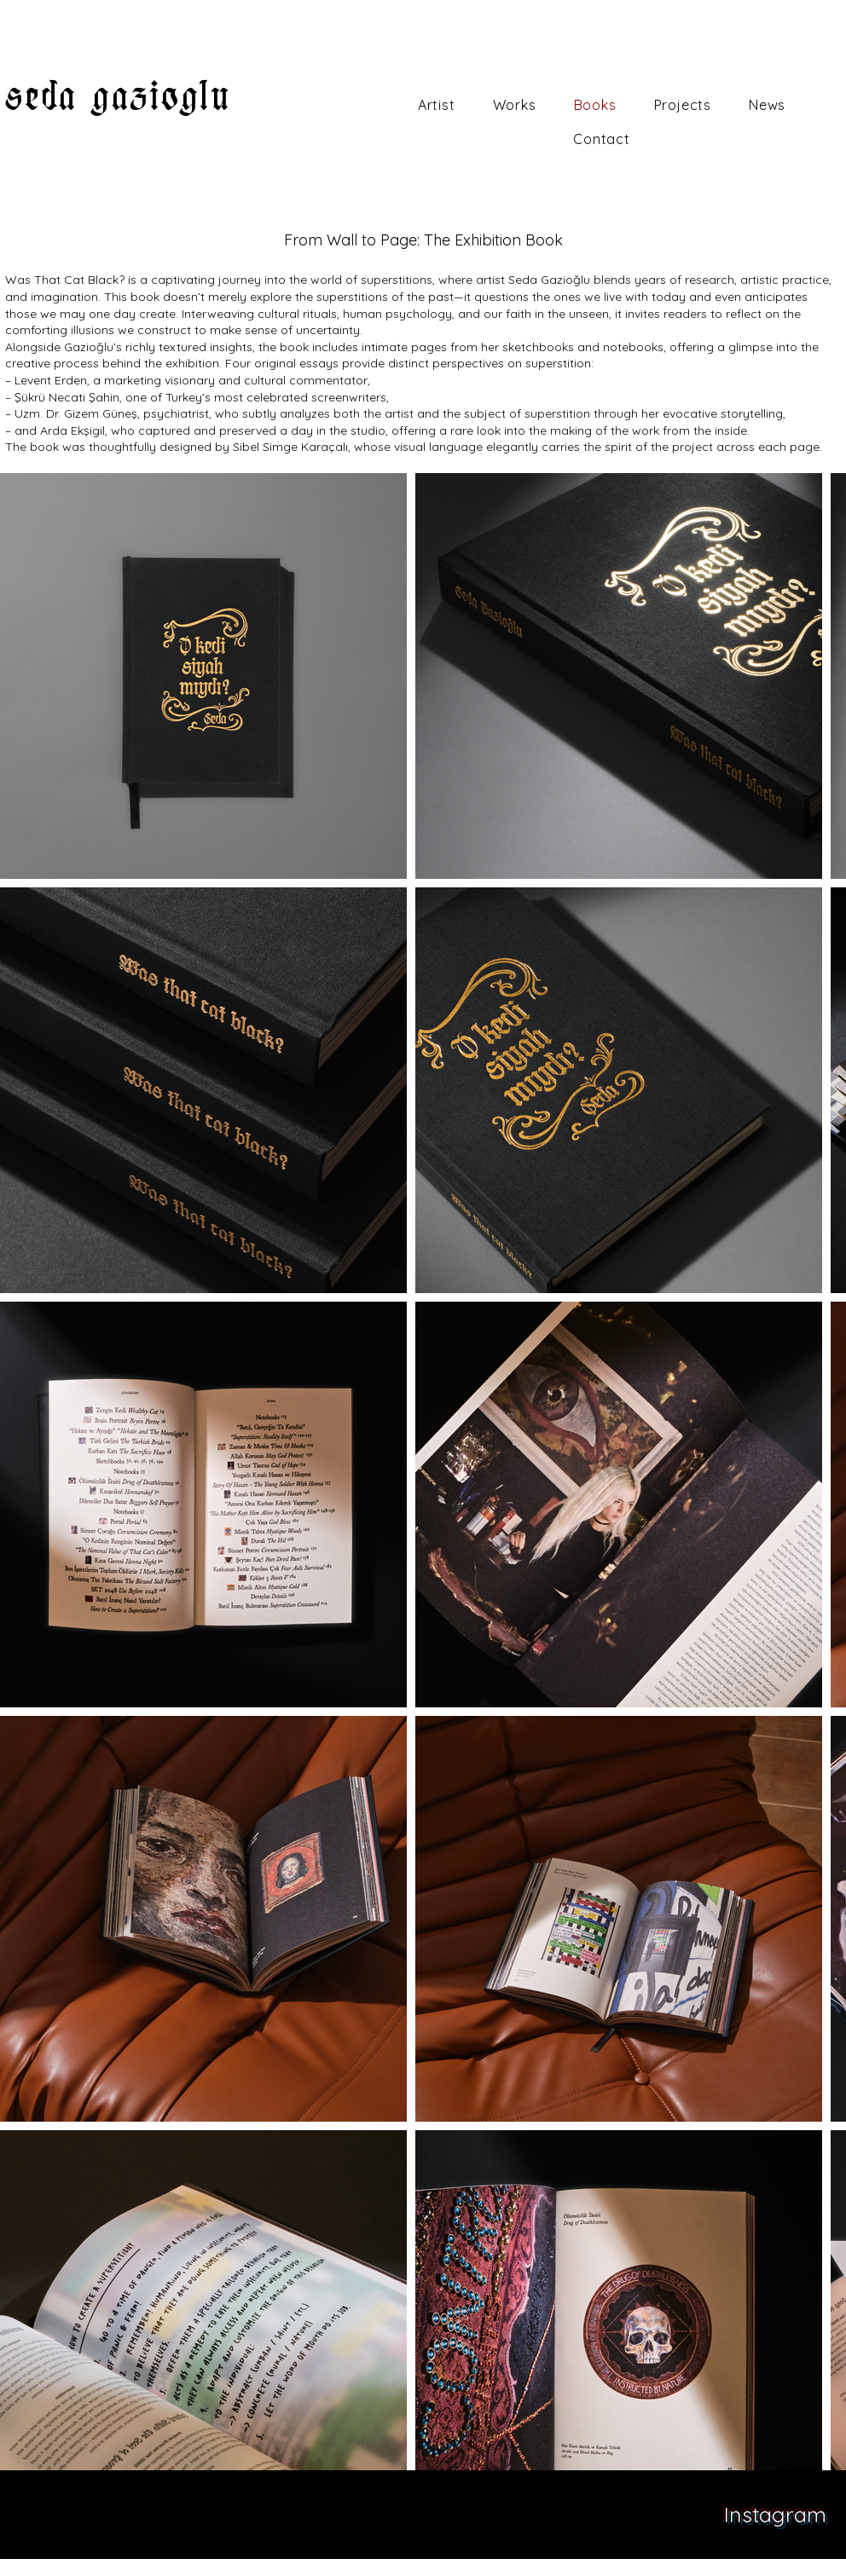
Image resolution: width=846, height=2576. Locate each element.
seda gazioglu (118, 96)
